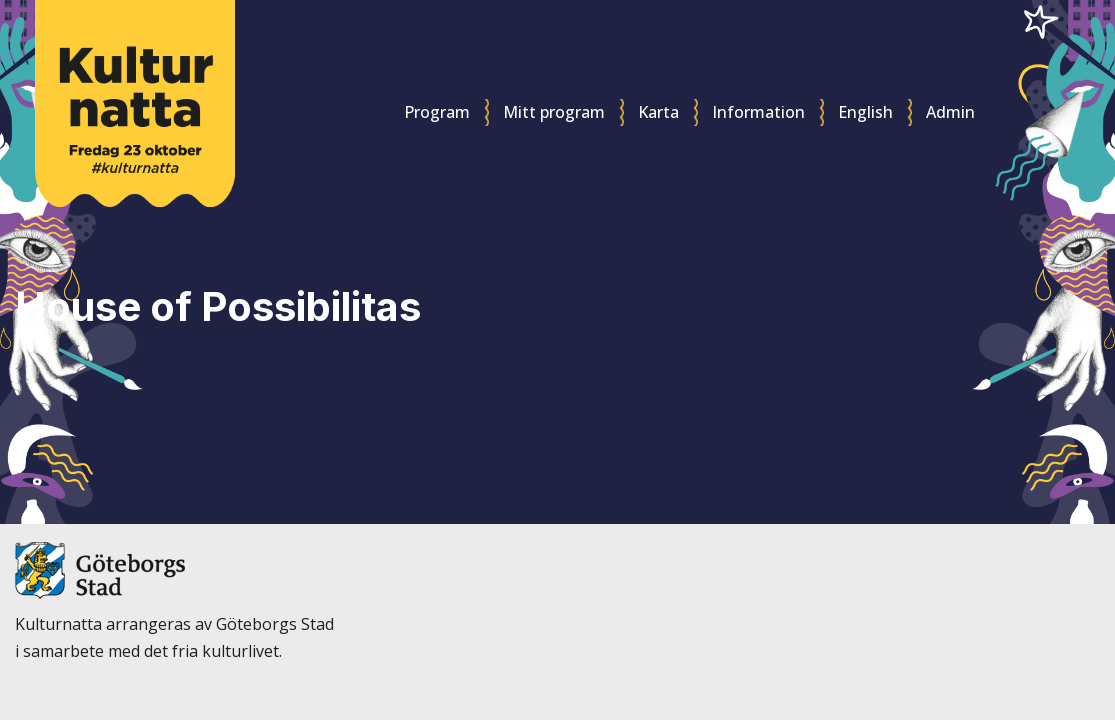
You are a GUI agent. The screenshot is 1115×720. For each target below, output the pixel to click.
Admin (950, 112)
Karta (658, 112)
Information (758, 112)
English (865, 112)
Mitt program (554, 112)
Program (437, 112)
